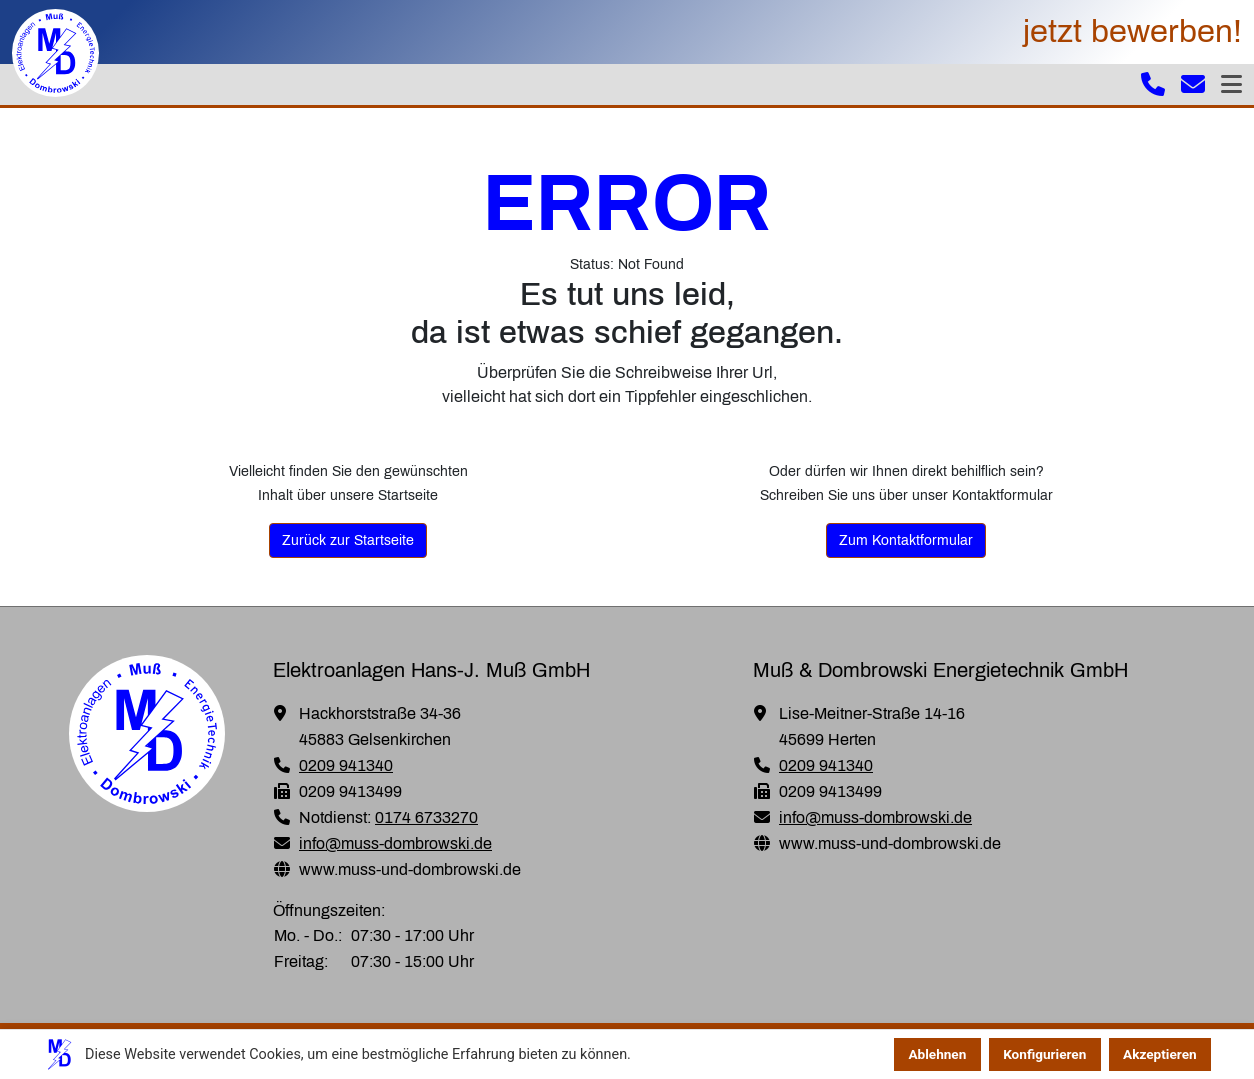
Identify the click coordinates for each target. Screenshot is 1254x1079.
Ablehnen (937, 1054)
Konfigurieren (1044, 1054)
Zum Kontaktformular (906, 540)
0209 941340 (346, 765)
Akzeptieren (1160, 1054)
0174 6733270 (426, 817)
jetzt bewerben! (1132, 32)
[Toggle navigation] (1231, 84)
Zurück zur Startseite (348, 540)
